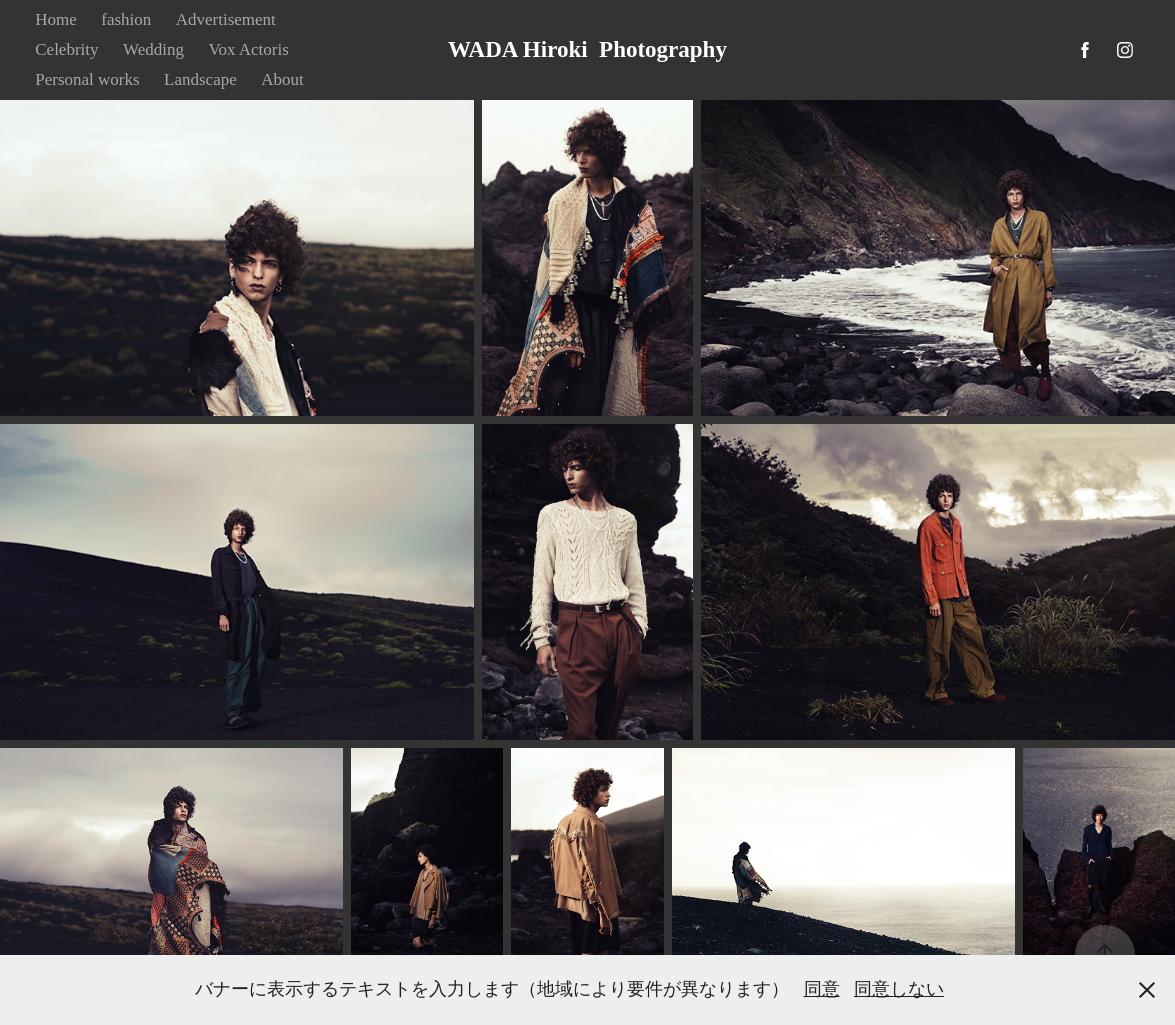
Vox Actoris (248, 49)
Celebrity (66, 49)
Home (56, 19)
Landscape (200, 79)
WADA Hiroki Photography (587, 49)
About (282, 79)
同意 (822, 989)
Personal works (87, 79)
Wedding (153, 49)
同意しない (899, 989)
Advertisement (226, 19)
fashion (126, 19)
